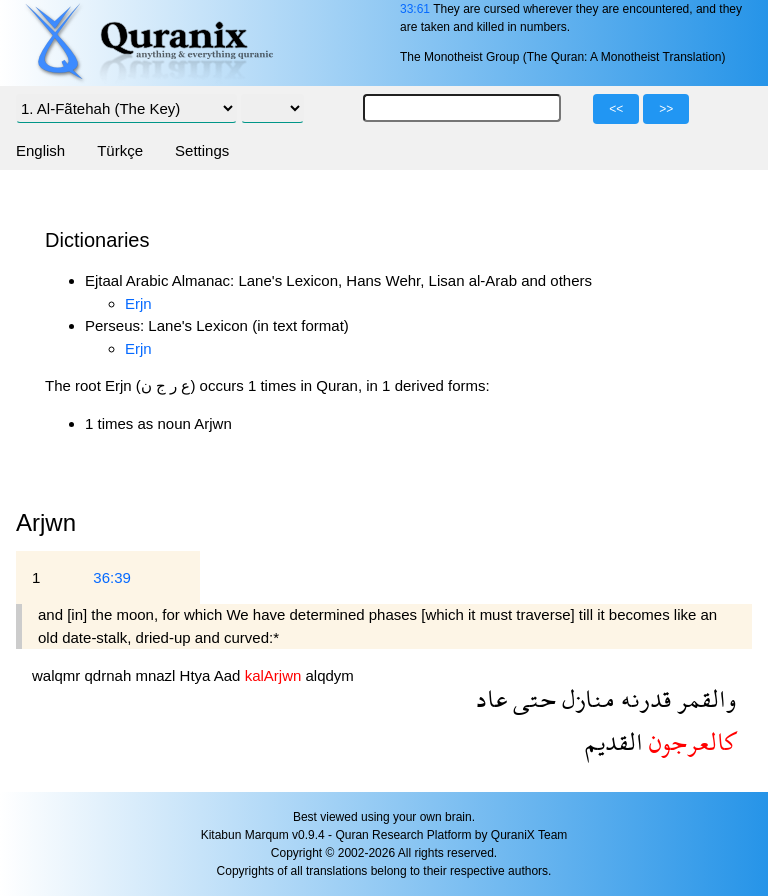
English (40, 150)
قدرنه (643, 698)
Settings (202, 150)
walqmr (58, 675)
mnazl (157, 675)
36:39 (112, 577)
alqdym (329, 675)
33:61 (415, 9)
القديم (614, 741)
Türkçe (120, 150)
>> (666, 109)
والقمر (703, 698)
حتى (531, 698)
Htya (197, 675)
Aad (229, 675)
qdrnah (110, 675)
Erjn (138, 303)
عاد (491, 698)
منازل (585, 698)
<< (616, 109)
